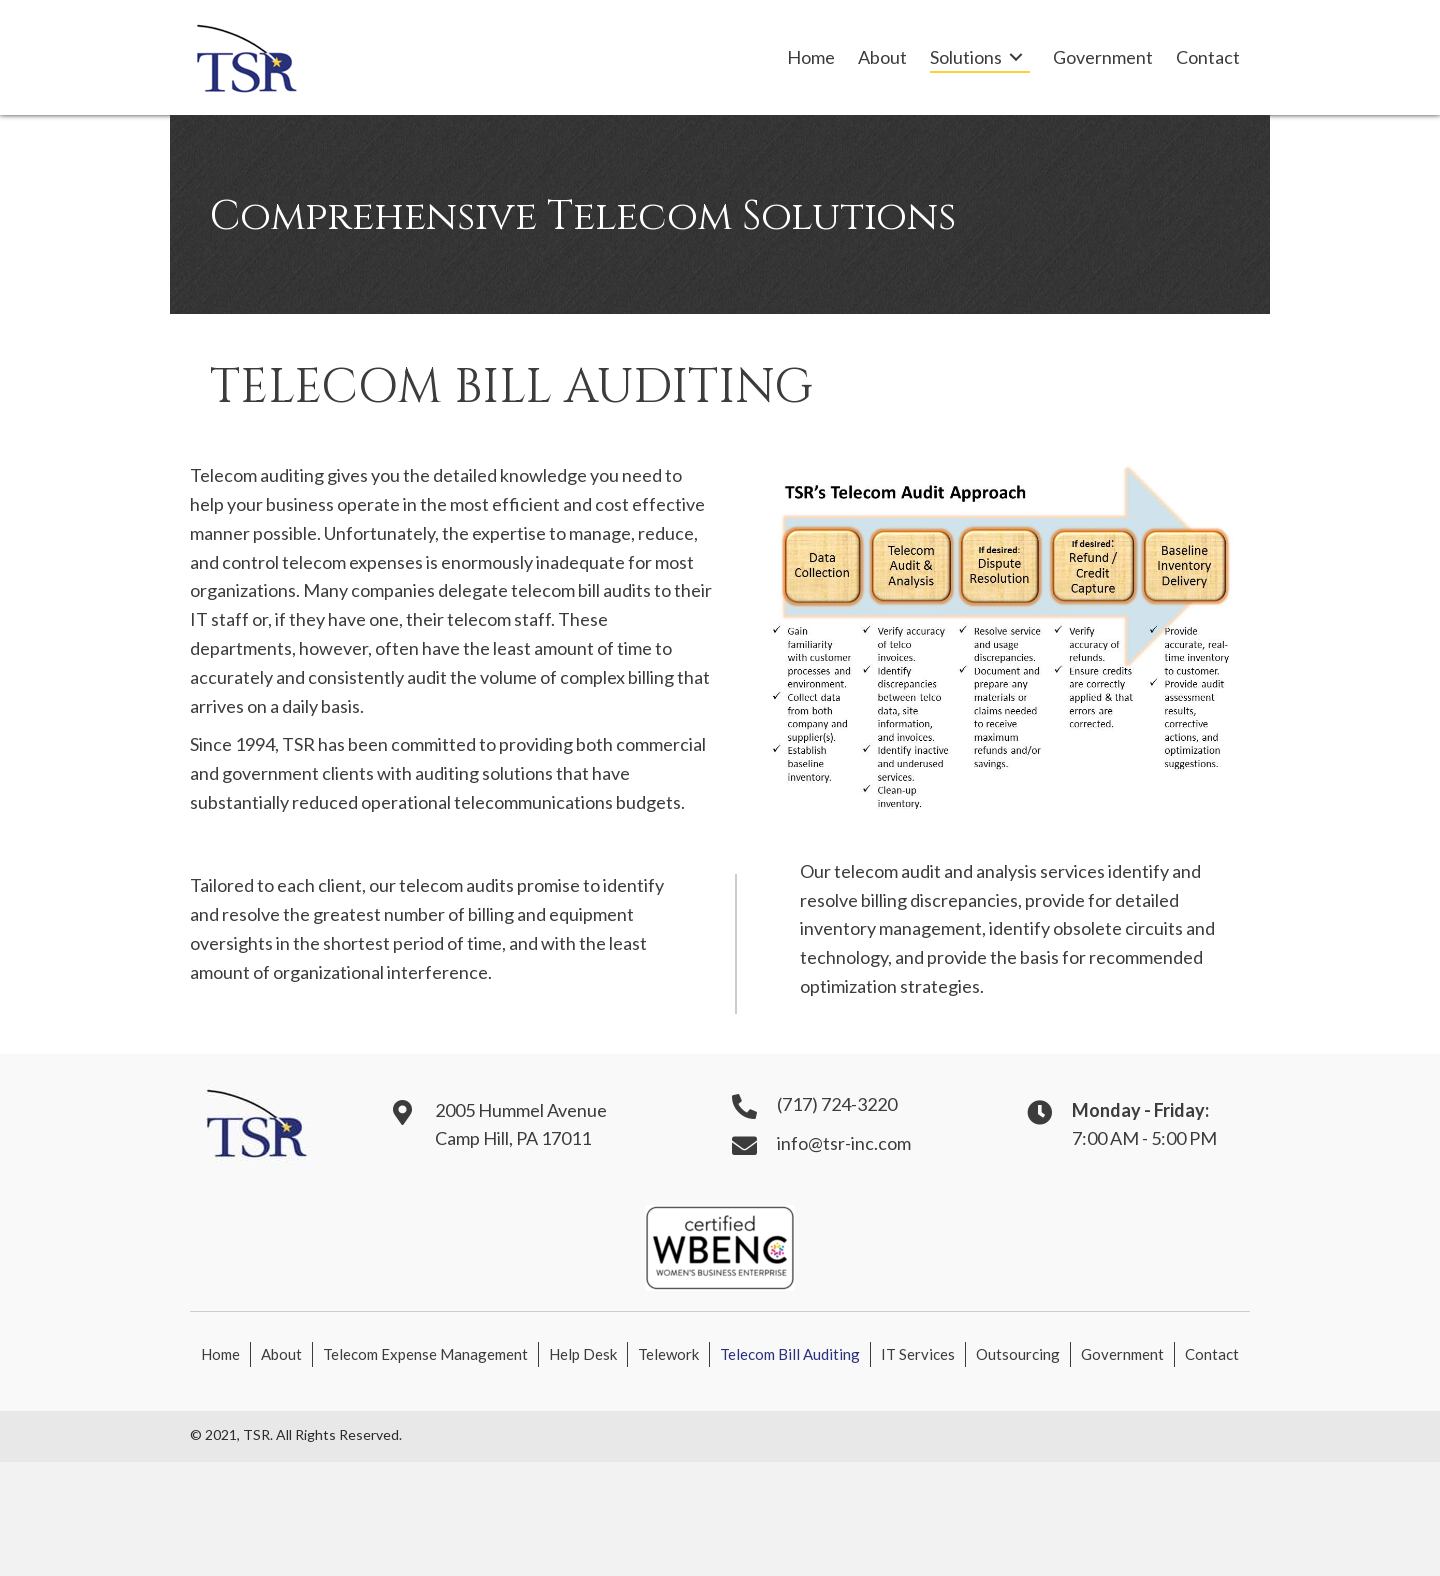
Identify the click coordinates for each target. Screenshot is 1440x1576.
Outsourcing (1018, 1354)
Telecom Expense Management (425, 1354)
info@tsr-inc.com (844, 1143)
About (281, 1354)
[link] (811, 57)
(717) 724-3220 (837, 1104)
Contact (1212, 1354)
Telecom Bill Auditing (790, 1354)
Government (1122, 1354)
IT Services (918, 1354)
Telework (668, 1354)
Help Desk (583, 1354)
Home (220, 1354)
